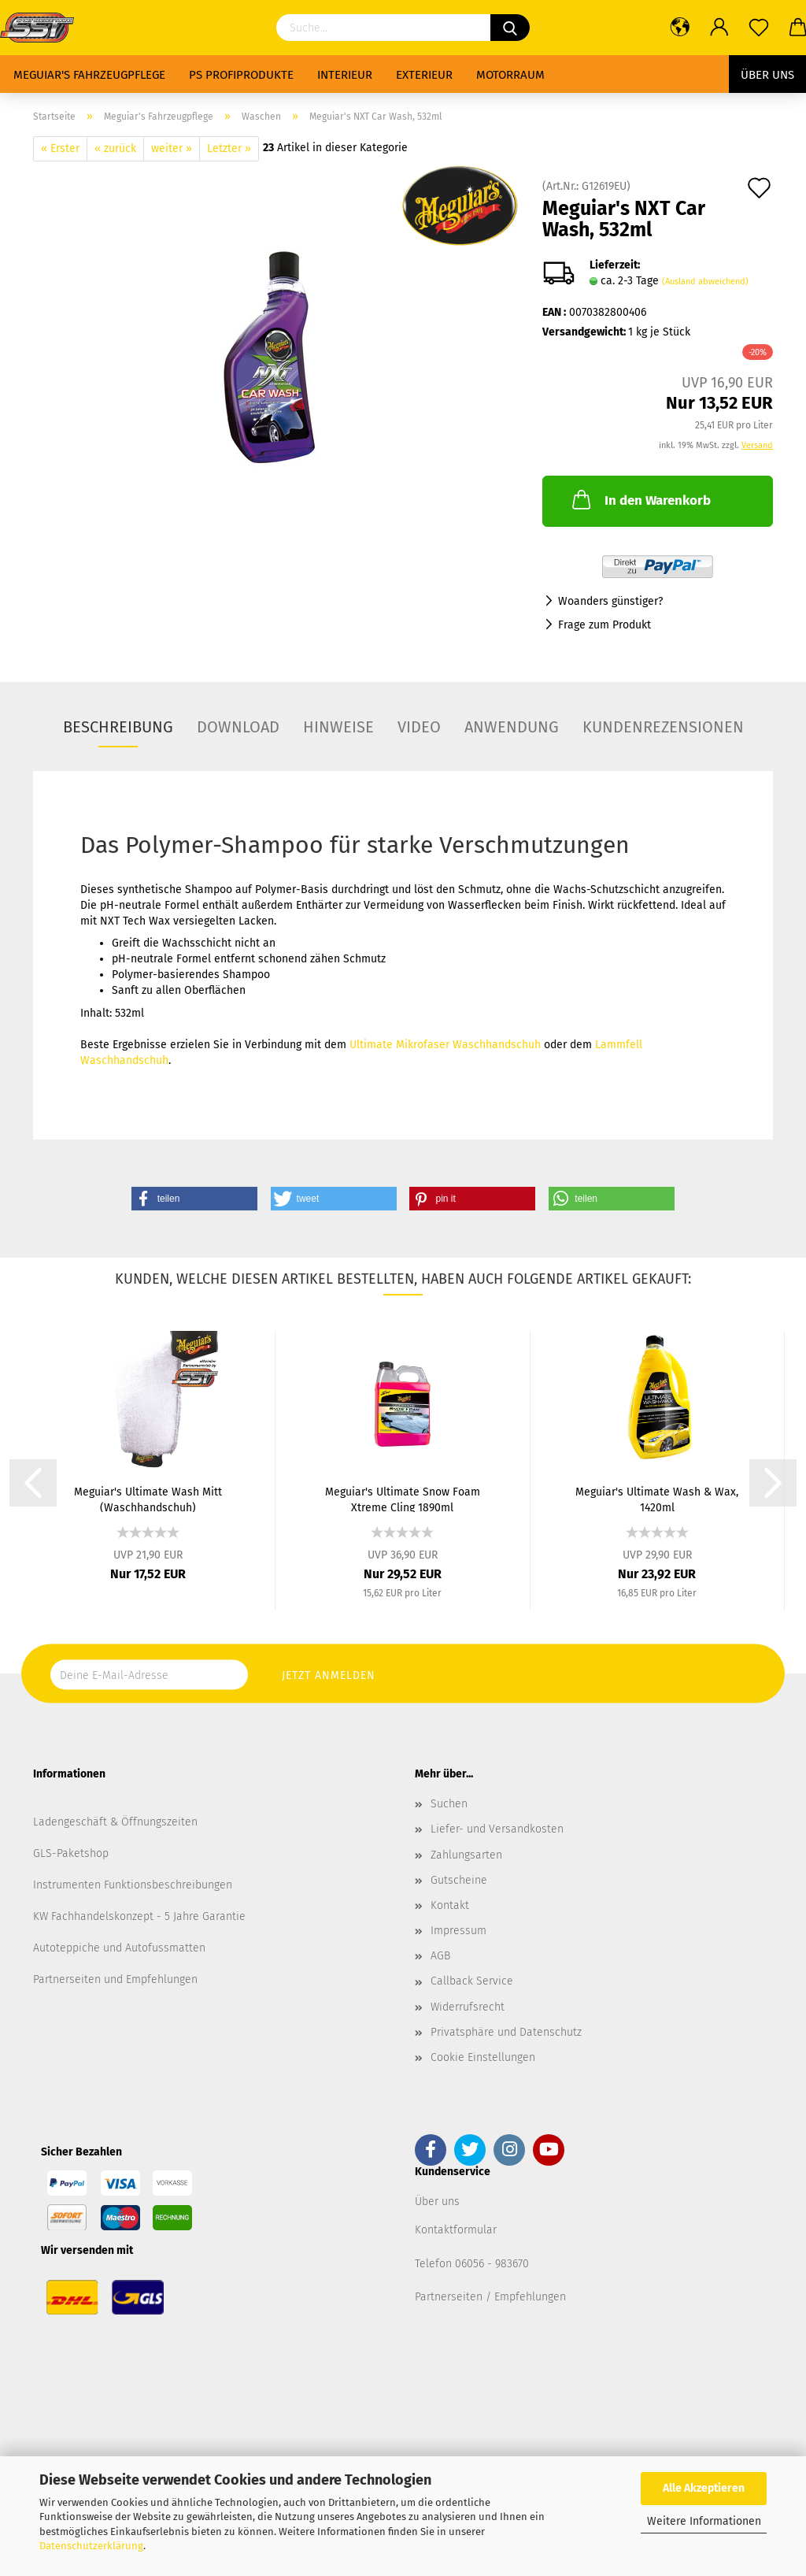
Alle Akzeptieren (704, 2488)
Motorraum (510, 75)
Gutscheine (459, 1880)
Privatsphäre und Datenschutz (506, 2032)
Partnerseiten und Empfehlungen (115, 1979)
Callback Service (472, 1981)
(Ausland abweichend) (705, 281)
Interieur (344, 75)
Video (419, 726)
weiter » (171, 148)
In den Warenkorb (640, 499)
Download (238, 726)
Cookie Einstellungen (483, 2057)
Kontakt (450, 1905)
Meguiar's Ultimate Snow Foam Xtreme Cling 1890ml (402, 1498)
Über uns (767, 75)
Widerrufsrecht (468, 2007)
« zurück (115, 148)
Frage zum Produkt (604, 625)
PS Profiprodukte (241, 75)
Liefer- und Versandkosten (497, 1829)
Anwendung (511, 726)
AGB (440, 1956)
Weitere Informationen (704, 2521)
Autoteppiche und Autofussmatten (119, 1948)
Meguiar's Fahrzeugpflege (89, 75)
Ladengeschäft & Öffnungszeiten (115, 1822)
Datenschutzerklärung (91, 2546)
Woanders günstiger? (610, 601)
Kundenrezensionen (663, 726)
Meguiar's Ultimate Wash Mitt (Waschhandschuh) (148, 1498)
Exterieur (424, 75)
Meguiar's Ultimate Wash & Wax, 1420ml (656, 1498)
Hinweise (338, 726)
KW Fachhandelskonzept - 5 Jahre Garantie (139, 1916)
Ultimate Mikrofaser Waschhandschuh (445, 1044)
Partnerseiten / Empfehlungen (490, 2297)
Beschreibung (118, 726)
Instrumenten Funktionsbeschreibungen (132, 1885)
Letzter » (229, 148)
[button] (194, 1198)
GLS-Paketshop (71, 1853)
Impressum (458, 1930)
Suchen (449, 1804)
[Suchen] (510, 27)
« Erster (60, 148)
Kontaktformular (456, 2230)
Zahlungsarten (466, 1855)
